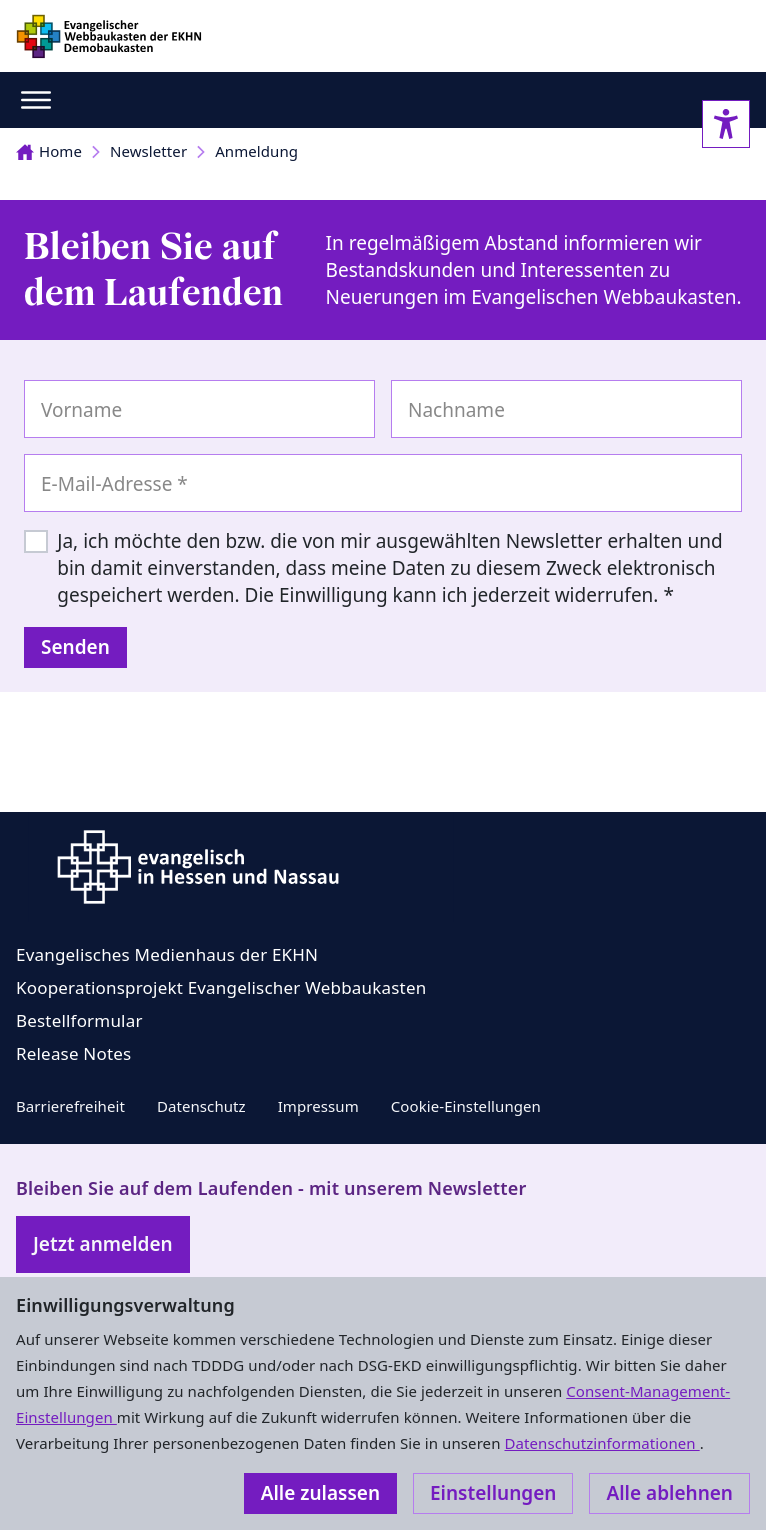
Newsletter (148, 151)
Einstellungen (493, 1493)
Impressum (318, 1106)
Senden (75, 647)
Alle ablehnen (669, 1493)
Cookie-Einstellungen (466, 1106)
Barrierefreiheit (70, 1106)
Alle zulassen (320, 1493)
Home (49, 151)
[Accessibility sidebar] (726, 124)
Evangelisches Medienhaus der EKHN (167, 954)
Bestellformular (79, 1020)
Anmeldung (256, 151)
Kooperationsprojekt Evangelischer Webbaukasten (221, 987)
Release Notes (73, 1053)
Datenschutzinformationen (601, 1443)
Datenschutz (201, 1106)
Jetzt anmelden (103, 1244)
